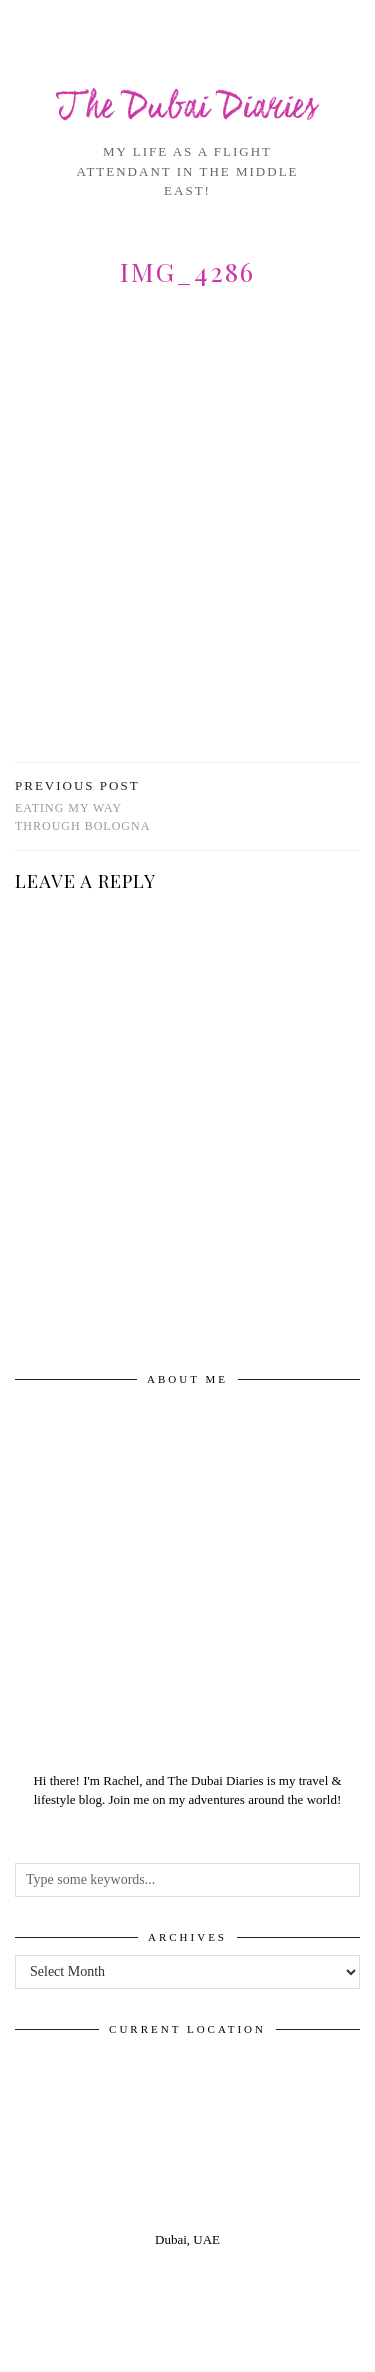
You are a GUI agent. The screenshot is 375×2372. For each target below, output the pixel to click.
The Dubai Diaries (187, 108)
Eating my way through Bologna (101, 805)
